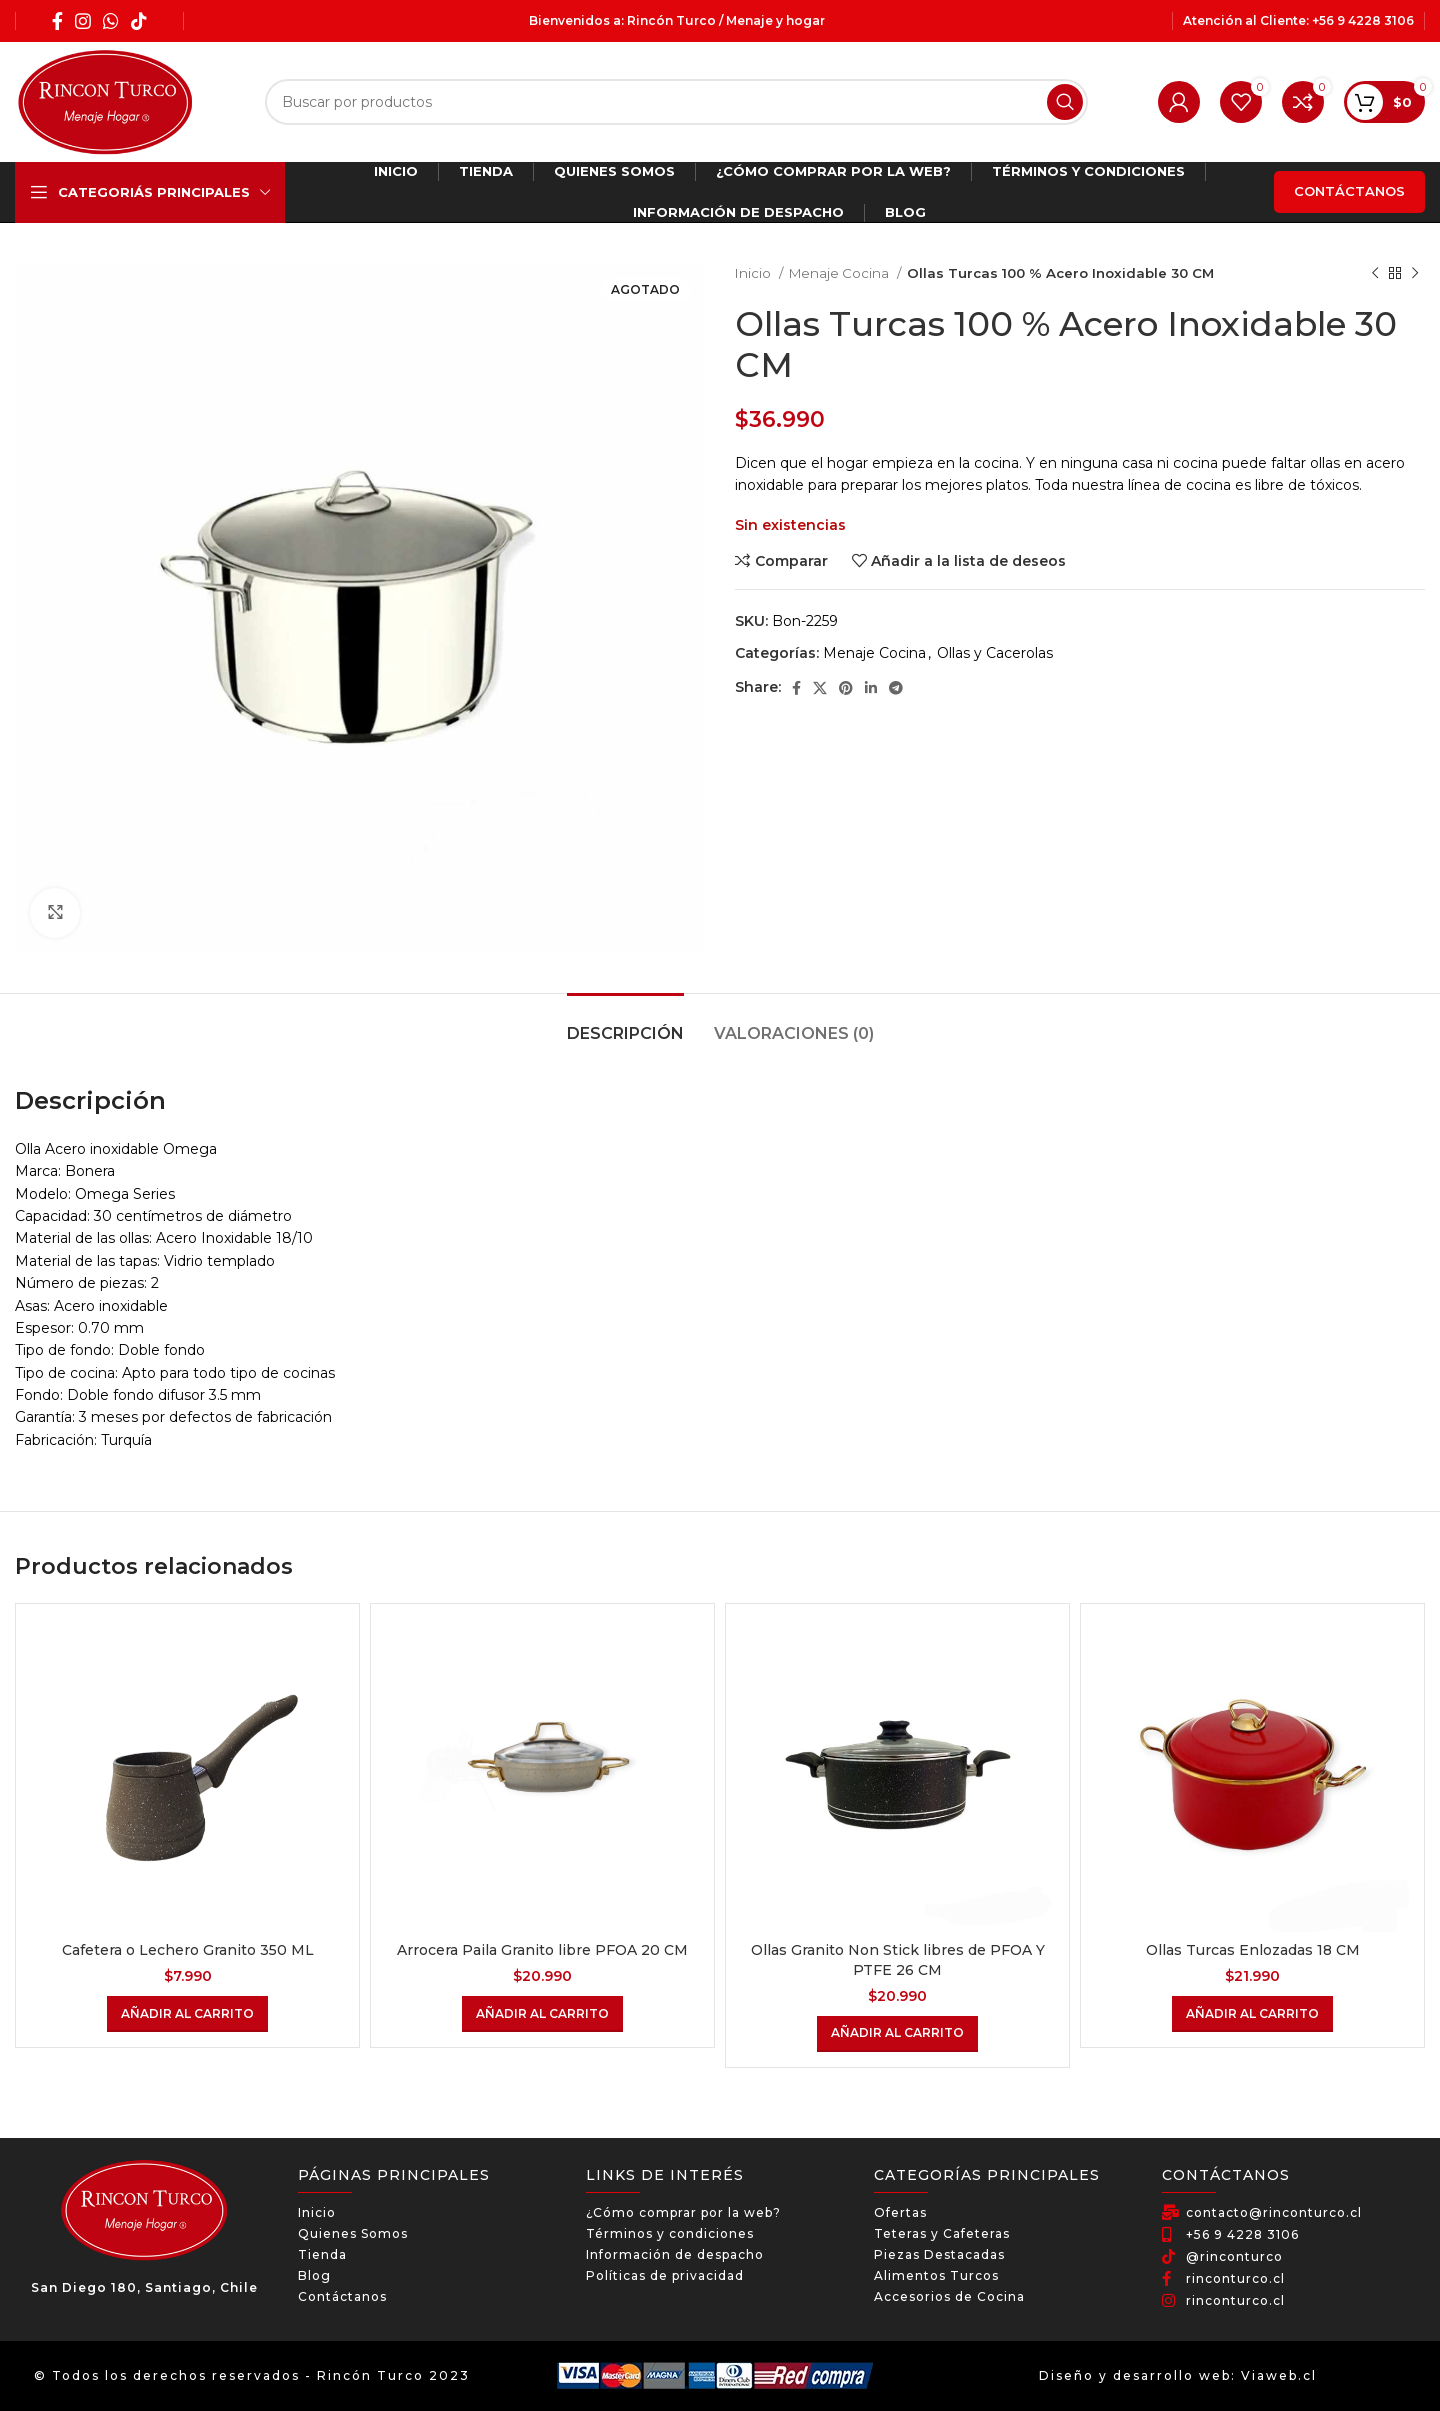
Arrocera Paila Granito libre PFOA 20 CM (542, 1950)
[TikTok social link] (139, 21)
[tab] (625, 1023)
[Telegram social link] (896, 688)
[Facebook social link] (57, 21)
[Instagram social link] (83, 21)
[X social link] (820, 688)
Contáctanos (1349, 191)
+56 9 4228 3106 (1363, 20)
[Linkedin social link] (871, 688)
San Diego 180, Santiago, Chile (144, 2287)
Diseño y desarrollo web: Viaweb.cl (1178, 2375)
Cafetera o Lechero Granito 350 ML (188, 1950)
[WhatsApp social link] (111, 21)
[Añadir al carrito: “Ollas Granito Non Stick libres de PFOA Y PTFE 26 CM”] (897, 2034)
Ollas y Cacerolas (995, 653)
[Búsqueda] (676, 102)
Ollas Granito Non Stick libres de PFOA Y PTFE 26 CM (898, 1960)
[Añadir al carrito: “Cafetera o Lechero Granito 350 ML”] (187, 2014)
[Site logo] (105, 101)
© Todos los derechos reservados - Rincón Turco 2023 (252, 2375)
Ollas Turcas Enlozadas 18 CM (1253, 1950)
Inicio (754, 273)
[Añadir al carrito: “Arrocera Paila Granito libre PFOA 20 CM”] (542, 2014)
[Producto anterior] (1375, 274)
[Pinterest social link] (846, 688)
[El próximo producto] (1415, 274)
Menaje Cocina (840, 273)
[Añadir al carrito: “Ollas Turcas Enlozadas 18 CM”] (1252, 2014)
